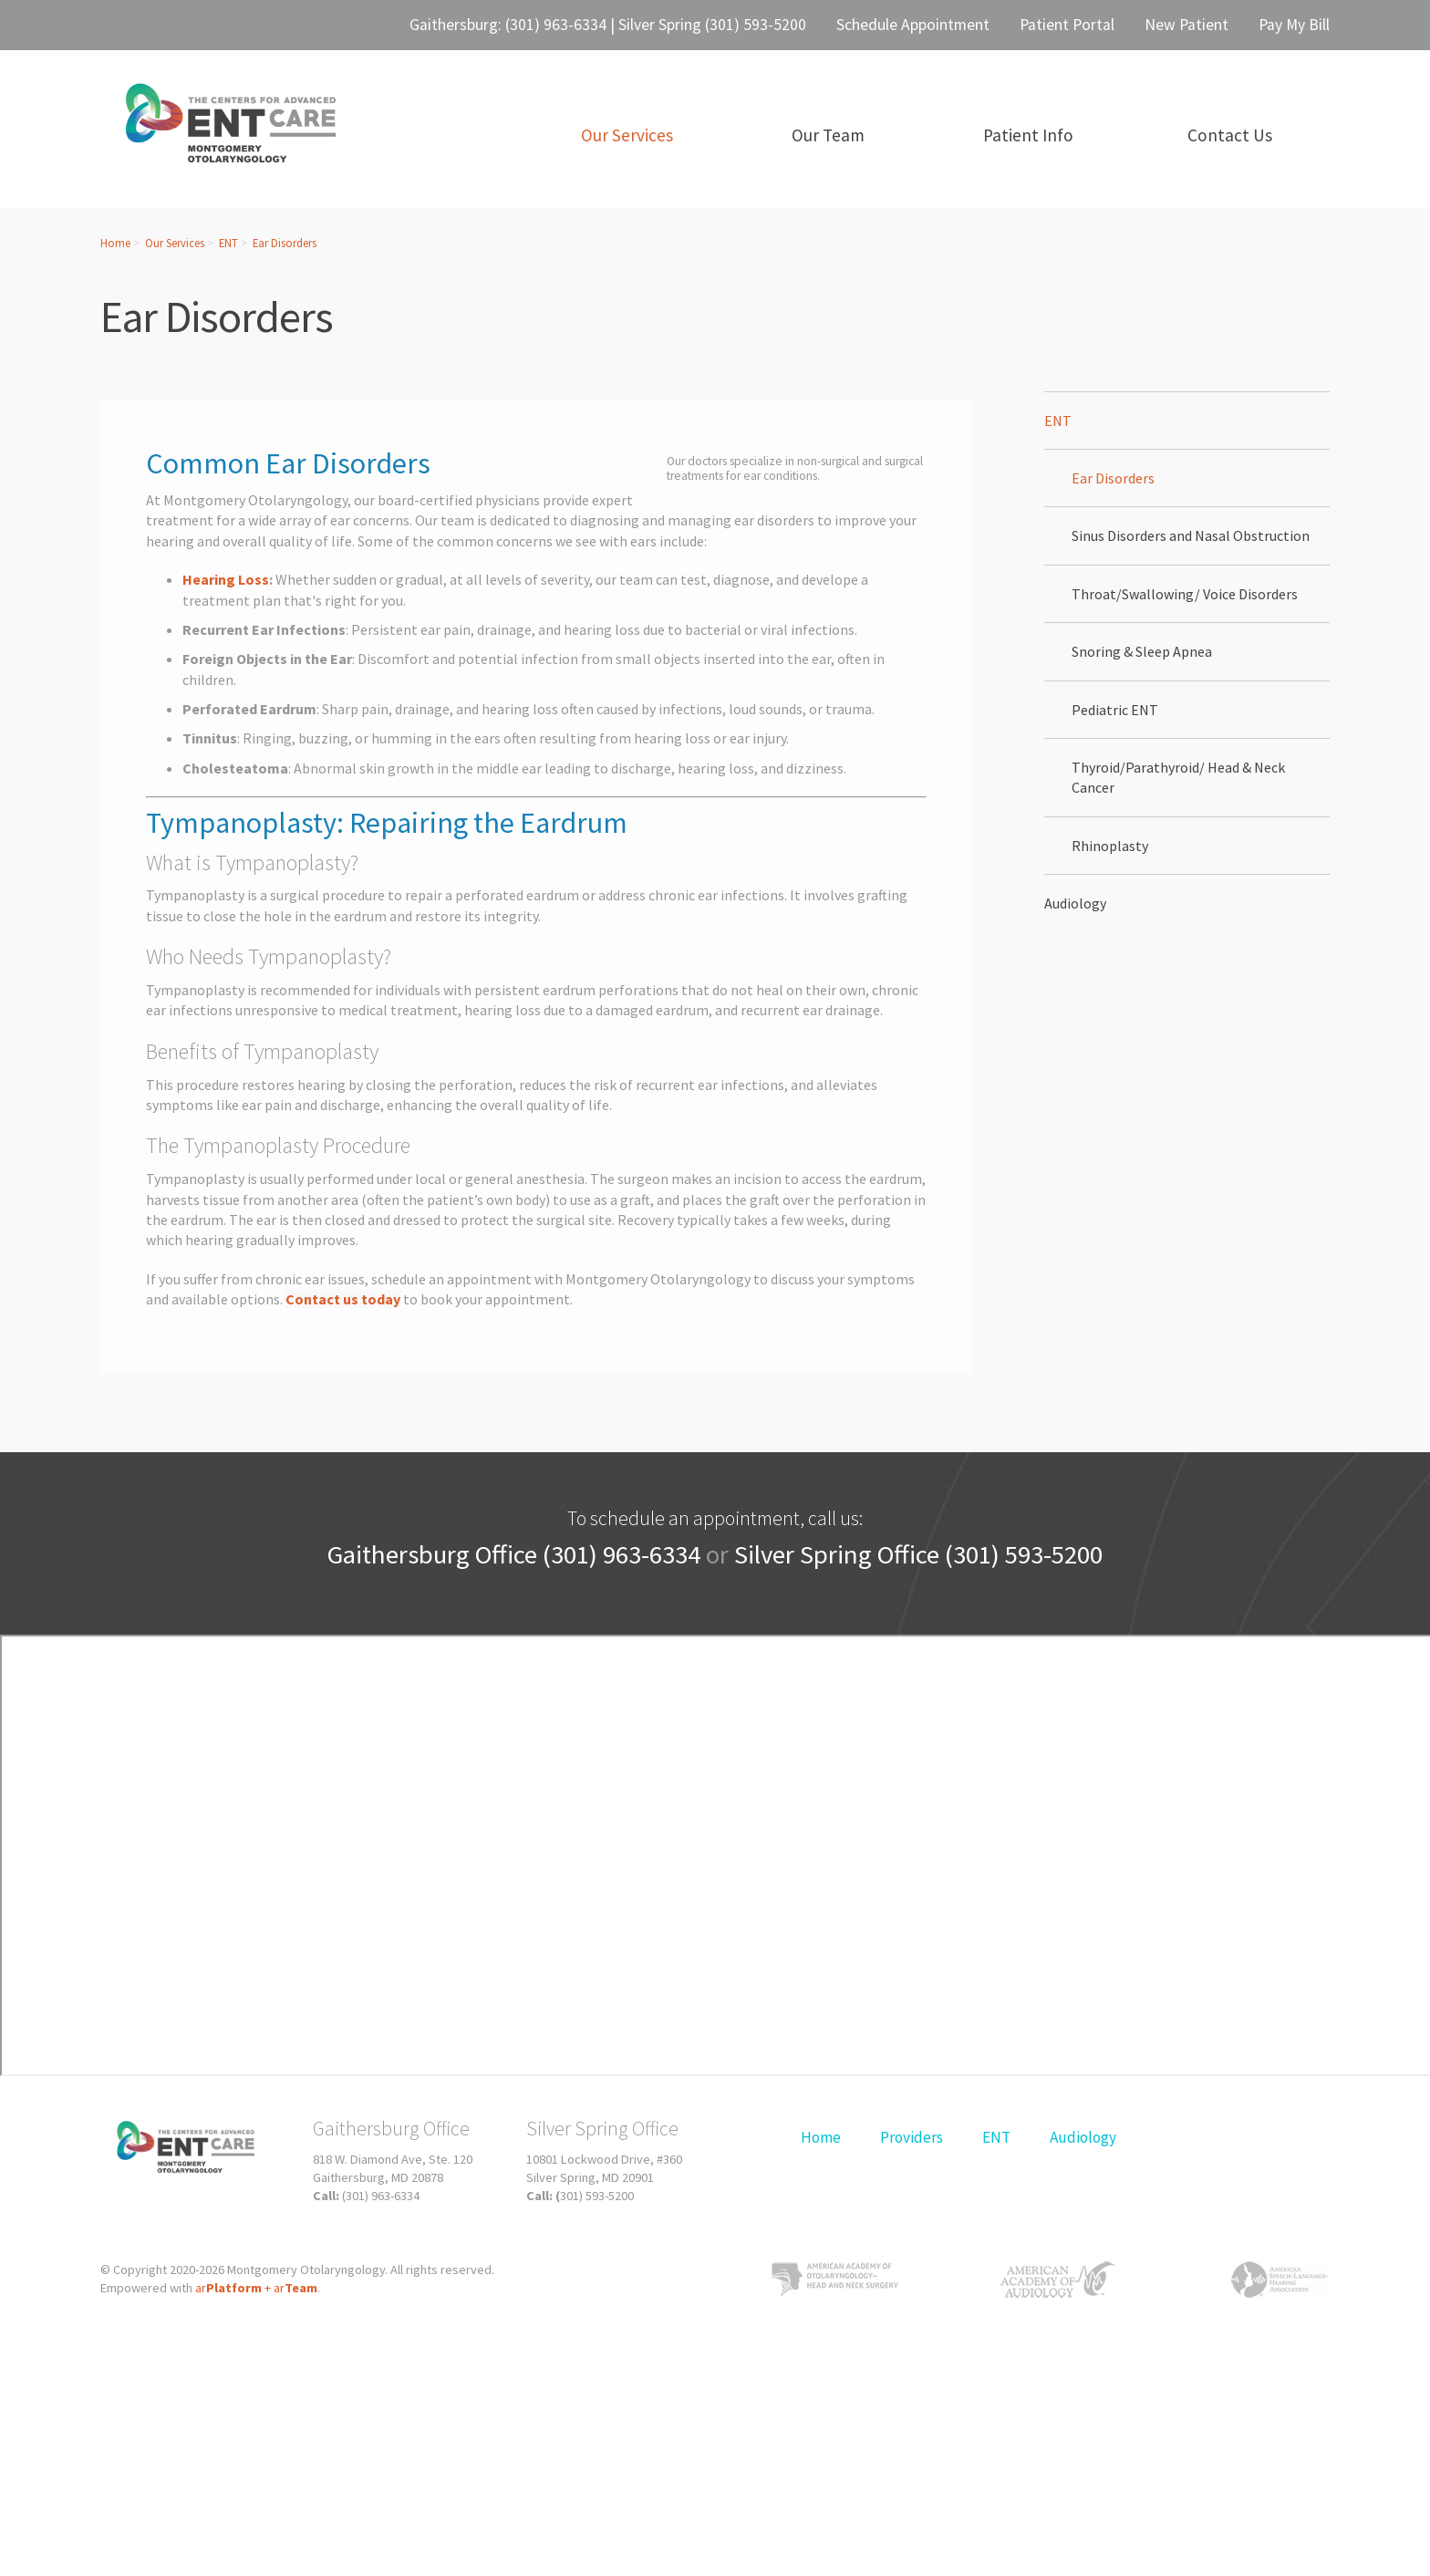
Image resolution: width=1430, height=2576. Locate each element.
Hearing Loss (225, 579)
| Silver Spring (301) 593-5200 (706, 25)
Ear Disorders (284, 242)
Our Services (174, 242)
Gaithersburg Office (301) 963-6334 (513, 1554)
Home (115, 242)
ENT (228, 242)
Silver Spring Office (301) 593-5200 (918, 1554)
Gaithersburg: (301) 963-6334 (507, 25)
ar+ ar (256, 2288)
